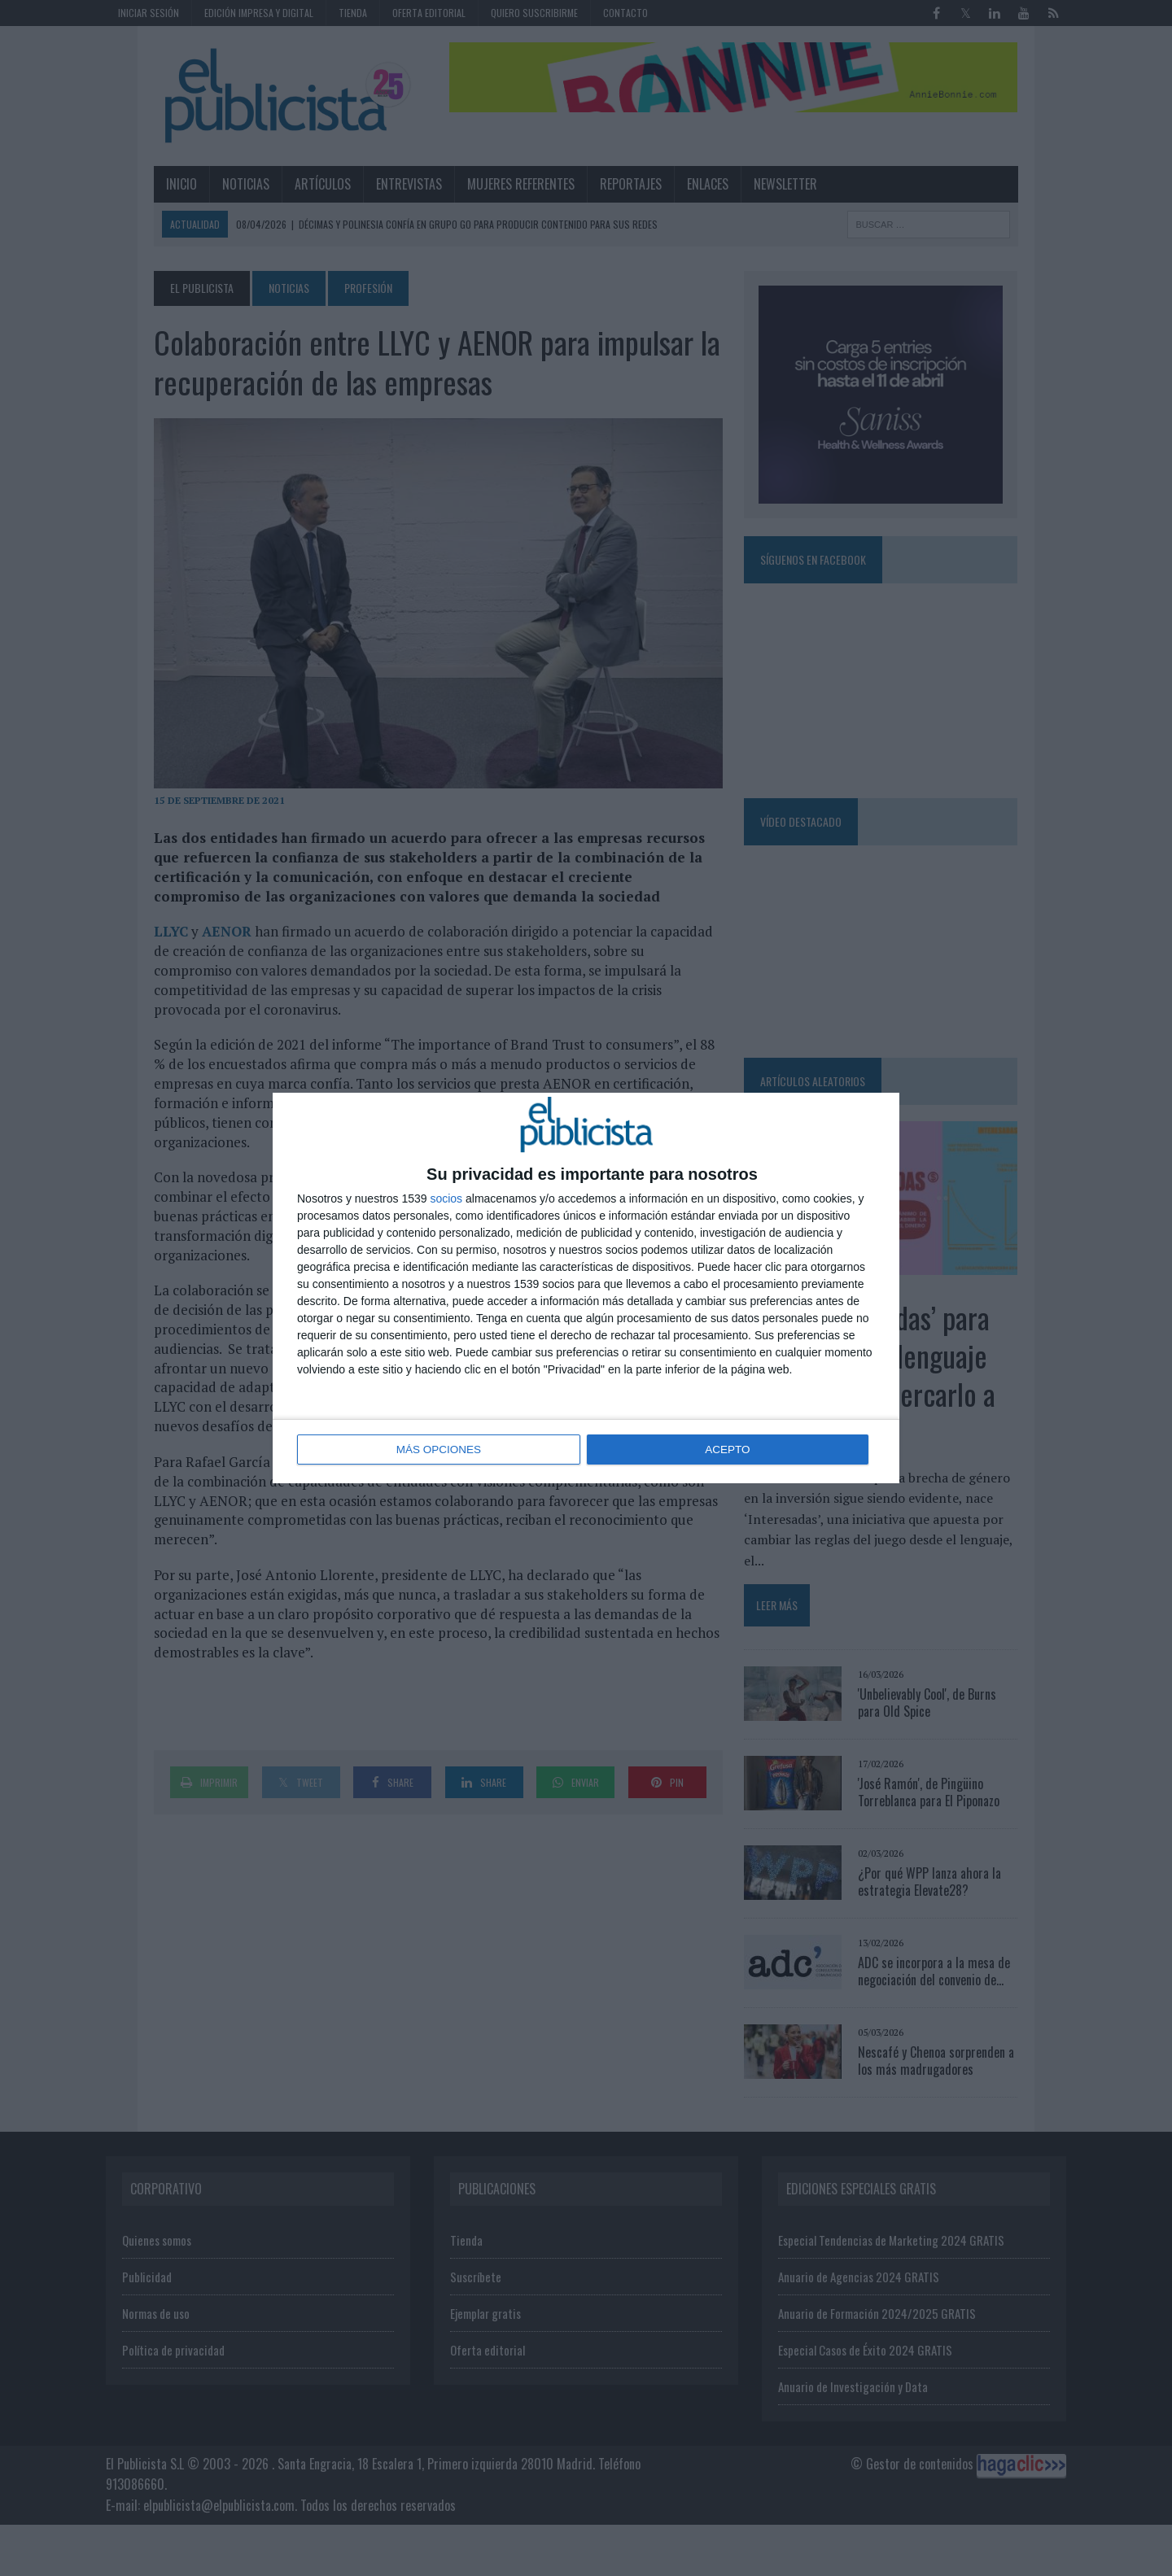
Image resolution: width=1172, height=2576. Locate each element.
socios (446, 1199)
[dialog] (586, 1288)
